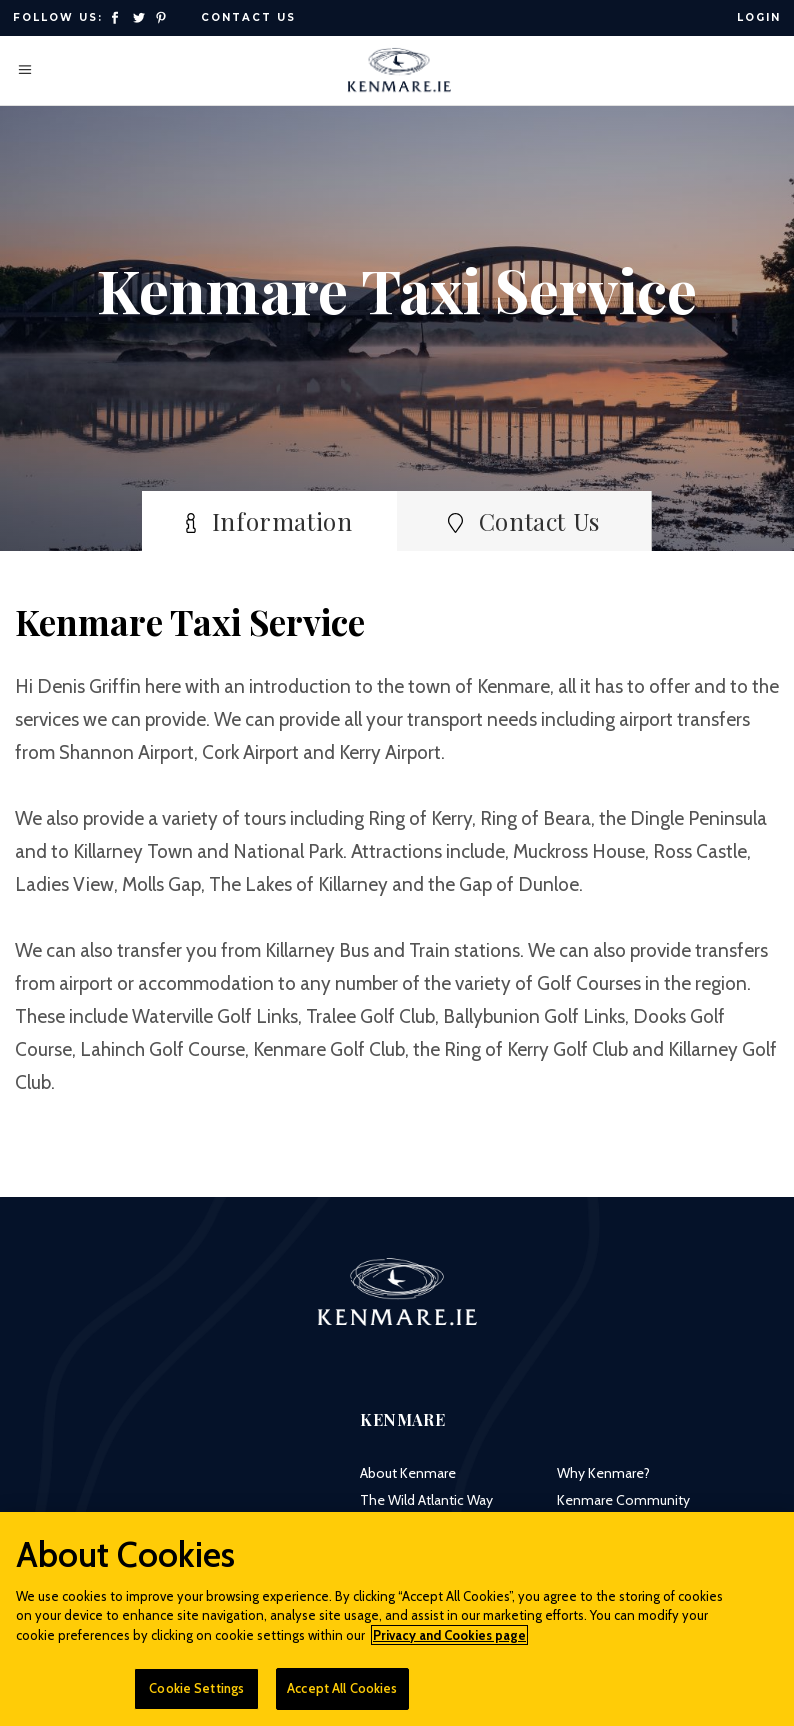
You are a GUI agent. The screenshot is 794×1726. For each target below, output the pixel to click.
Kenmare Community (623, 1500)
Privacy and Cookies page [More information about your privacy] (449, 1645)
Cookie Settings (196, 1699)
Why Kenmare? (603, 1473)
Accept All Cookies (342, 1699)
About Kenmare (408, 1473)
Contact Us (248, 17)
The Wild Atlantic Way (426, 1500)
